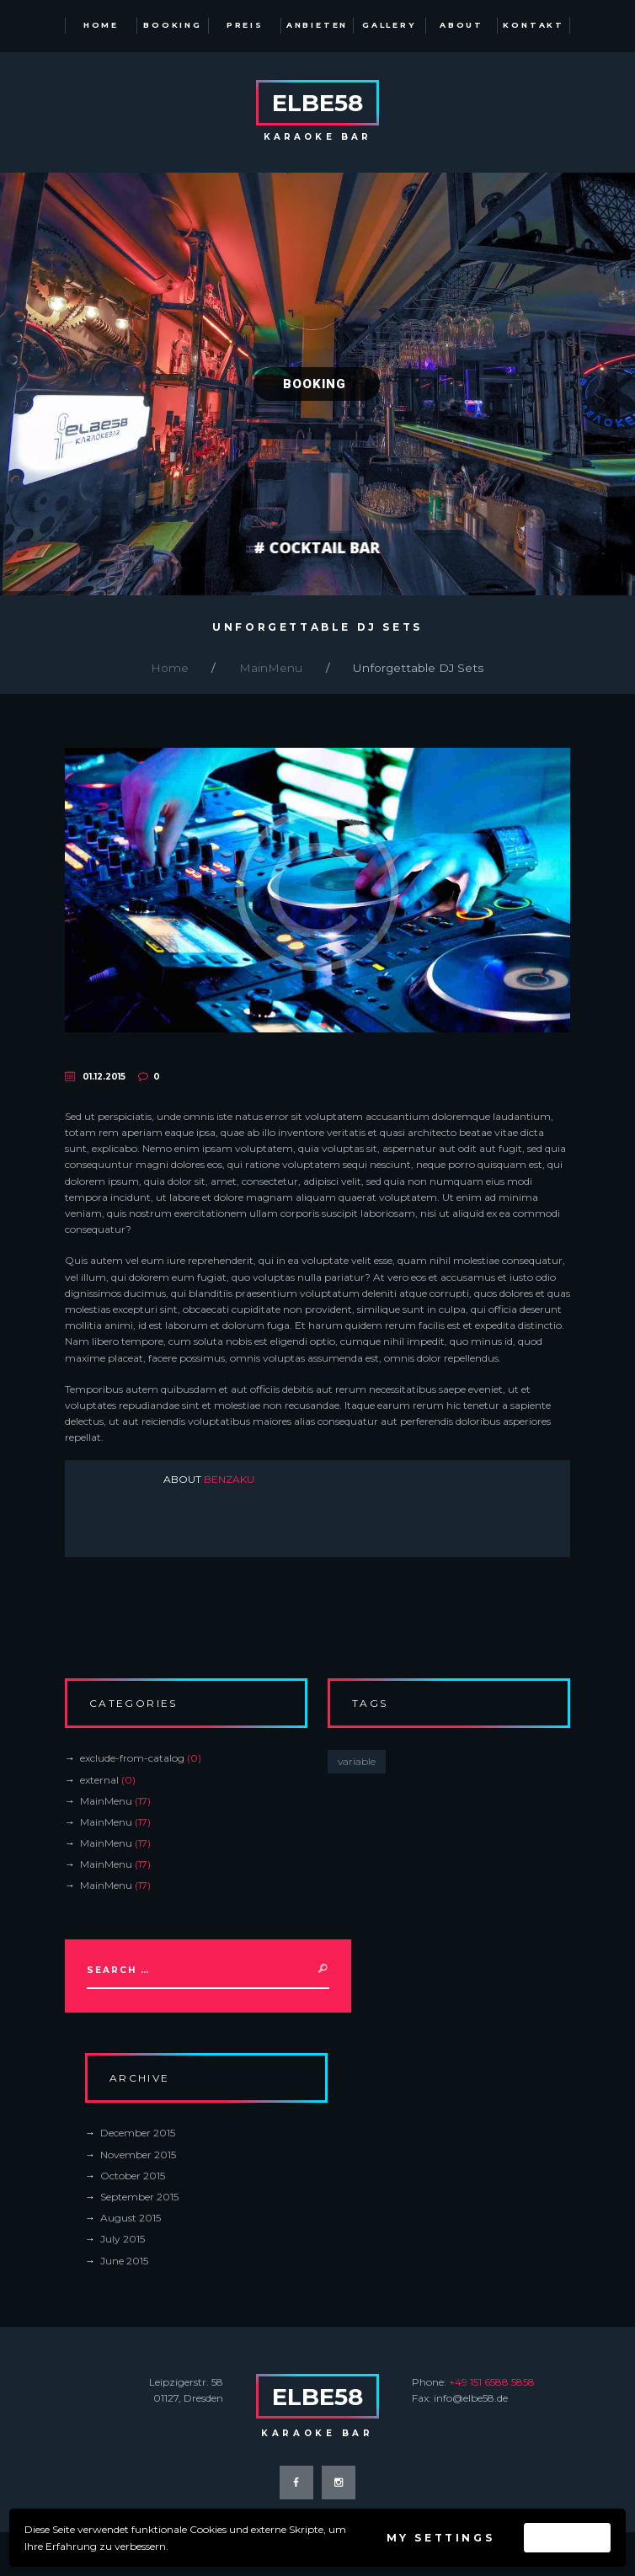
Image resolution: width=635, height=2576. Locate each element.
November (138, 2154)
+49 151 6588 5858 (492, 2382)
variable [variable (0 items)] (357, 1761)
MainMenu (270, 668)
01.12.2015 (104, 1076)
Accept (567, 2537)
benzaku (229, 1479)
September (139, 2196)
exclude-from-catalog (132, 1758)
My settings (441, 2537)
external (99, 1779)
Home (170, 668)
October (132, 2175)
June (124, 2260)
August (130, 2217)
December (137, 2132)
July (122, 2238)
